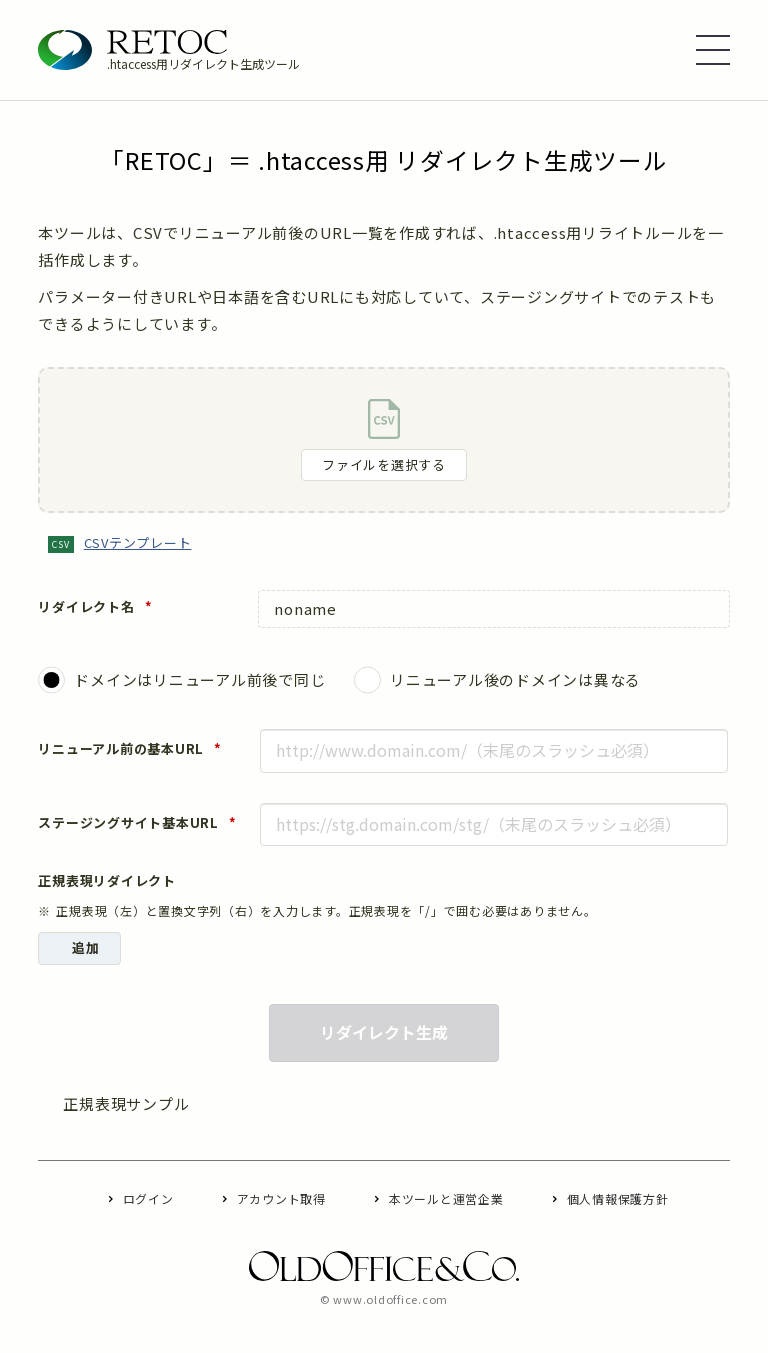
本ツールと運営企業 (446, 1198)
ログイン (148, 1198)
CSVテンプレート (138, 542)
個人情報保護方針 (618, 1198)
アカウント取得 (281, 1198)
